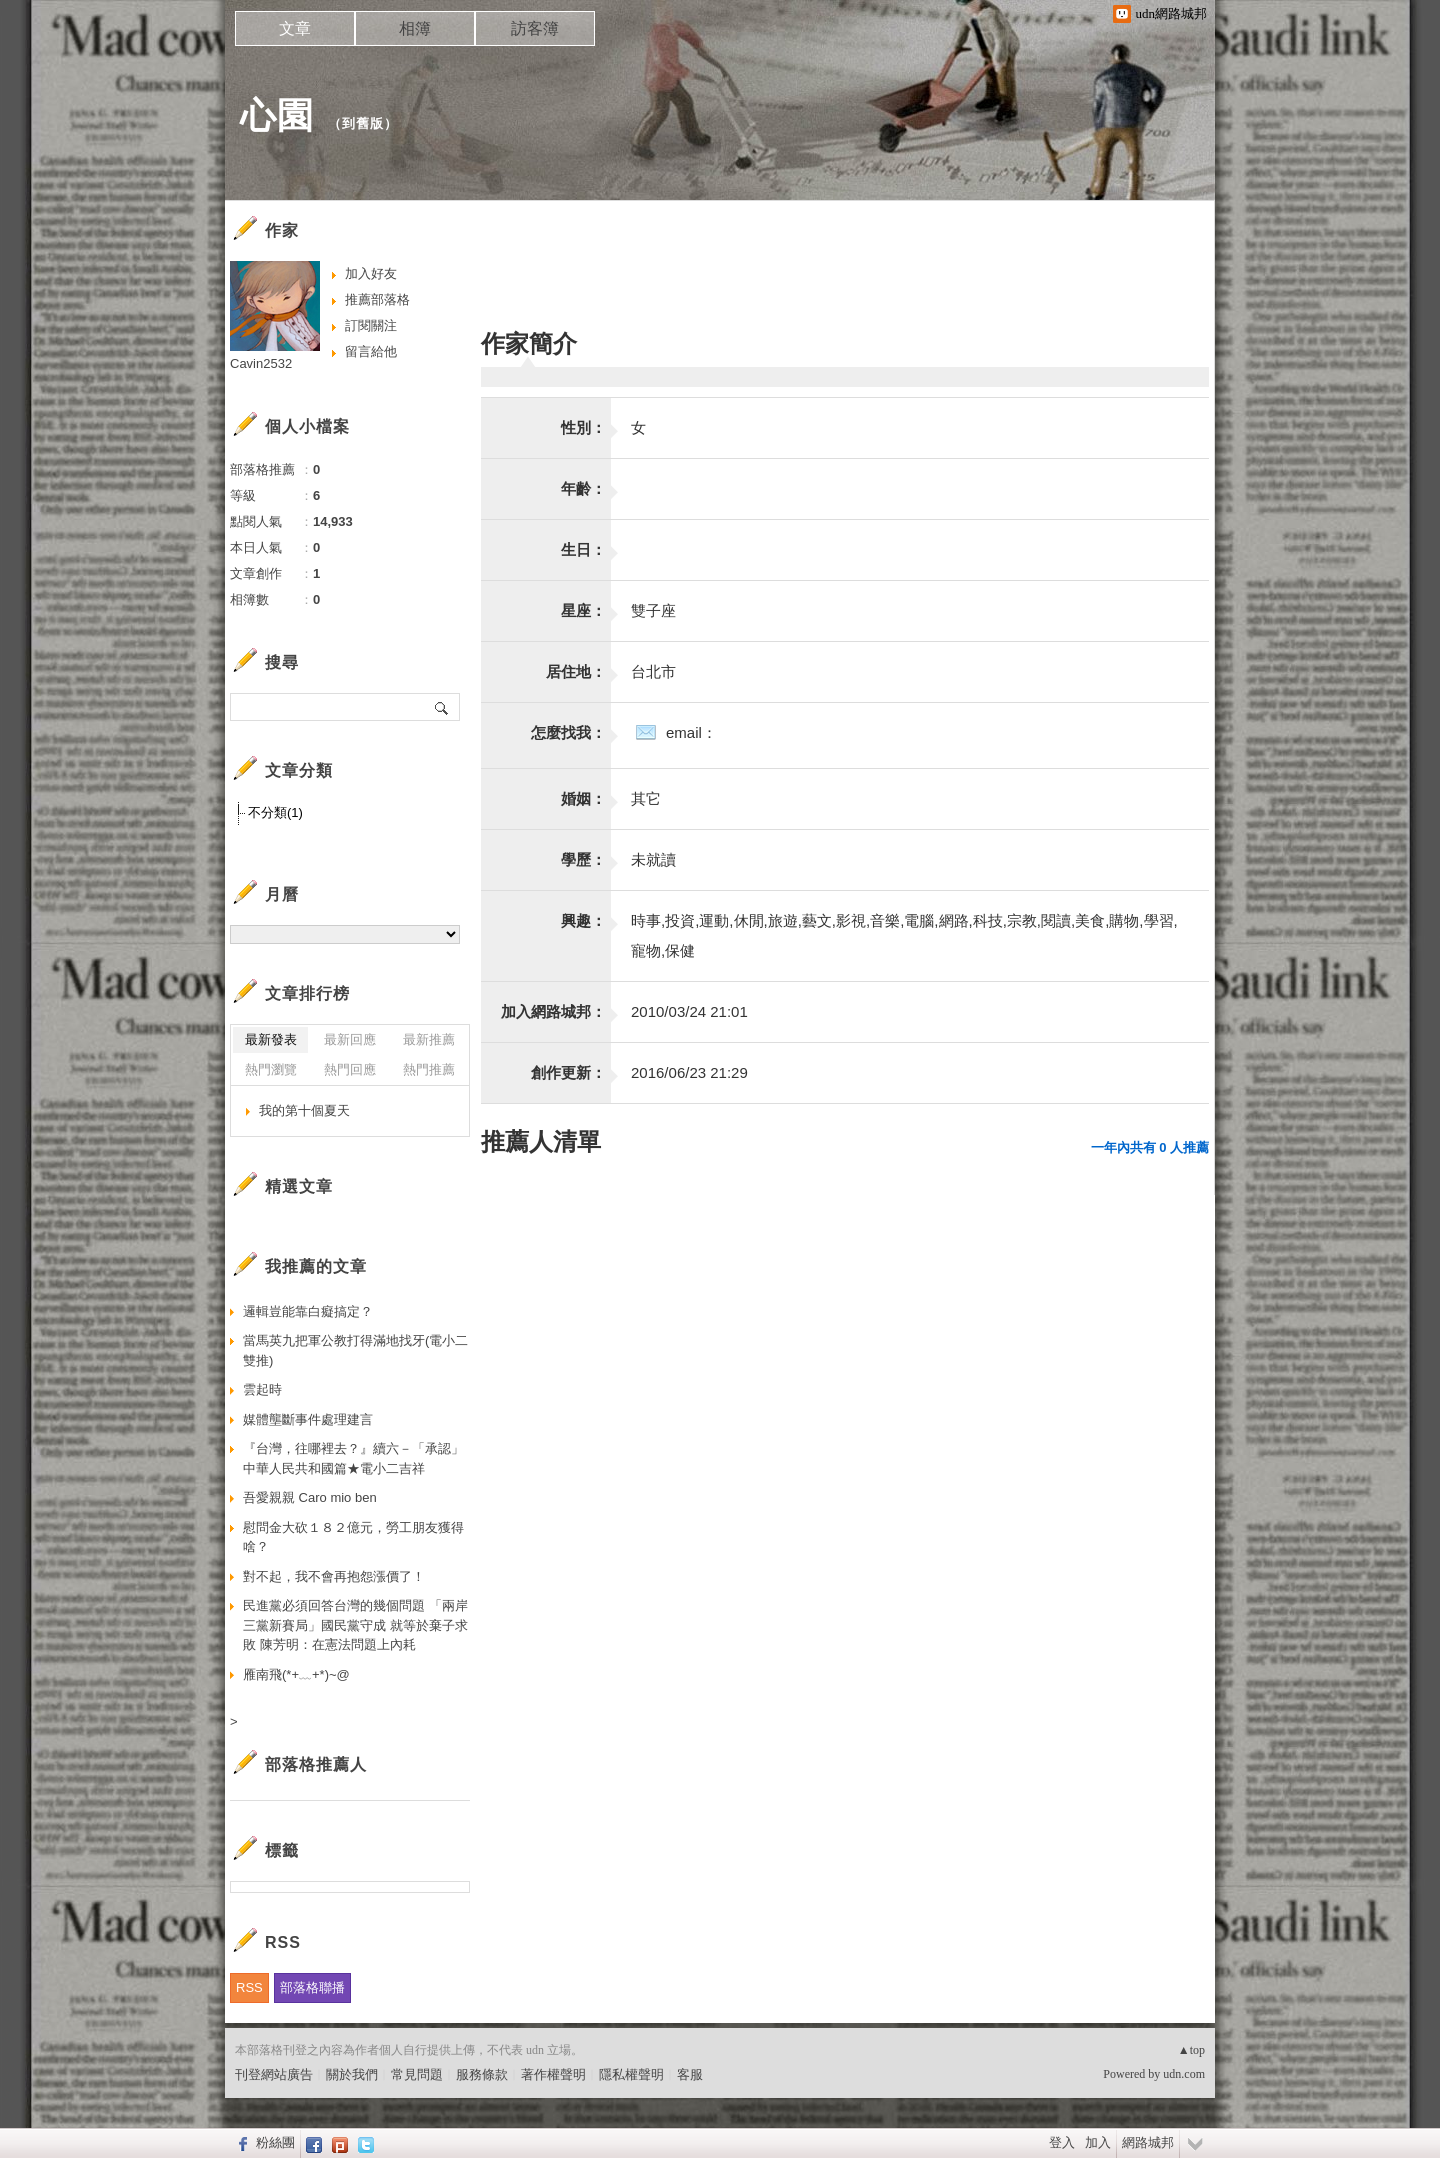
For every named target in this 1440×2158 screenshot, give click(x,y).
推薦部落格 (377, 299)
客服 (690, 2074)
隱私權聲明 (631, 2074)
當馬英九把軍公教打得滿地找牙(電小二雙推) (355, 1350)
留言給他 (371, 351)
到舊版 (363, 123)
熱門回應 (350, 1069)
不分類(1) (275, 812)
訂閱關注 (371, 325)
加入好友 (371, 273)
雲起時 (262, 1389)
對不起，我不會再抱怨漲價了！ (334, 1576)
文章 (295, 28)
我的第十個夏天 (304, 1110)
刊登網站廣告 (274, 2074)
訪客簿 (535, 28)
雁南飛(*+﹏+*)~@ (296, 1674)
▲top (1191, 2050)
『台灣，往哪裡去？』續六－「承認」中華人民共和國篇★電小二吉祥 (353, 1458)
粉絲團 (275, 2142)
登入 (1062, 2142)
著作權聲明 (553, 2074)
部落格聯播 (312, 1987)
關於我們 (352, 2074)
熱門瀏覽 (271, 1069)
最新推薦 (429, 1039)
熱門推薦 (429, 1069)
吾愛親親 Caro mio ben (310, 1497)
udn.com (1184, 2074)
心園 (277, 115)
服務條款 (482, 2074)
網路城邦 (1148, 2142)
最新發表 (271, 1039)
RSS (249, 1987)
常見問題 (417, 2074)
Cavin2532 (261, 363)
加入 (1098, 2142)
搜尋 (442, 707)
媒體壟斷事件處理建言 (308, 1419)
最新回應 (350, 1039)
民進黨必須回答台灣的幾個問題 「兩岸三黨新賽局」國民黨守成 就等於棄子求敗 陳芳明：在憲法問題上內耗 (355, 1625)
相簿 (415, 28)
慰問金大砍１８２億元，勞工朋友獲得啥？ (353, 1537)
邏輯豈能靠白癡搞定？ (308, 1311)
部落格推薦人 (316, 1764)
